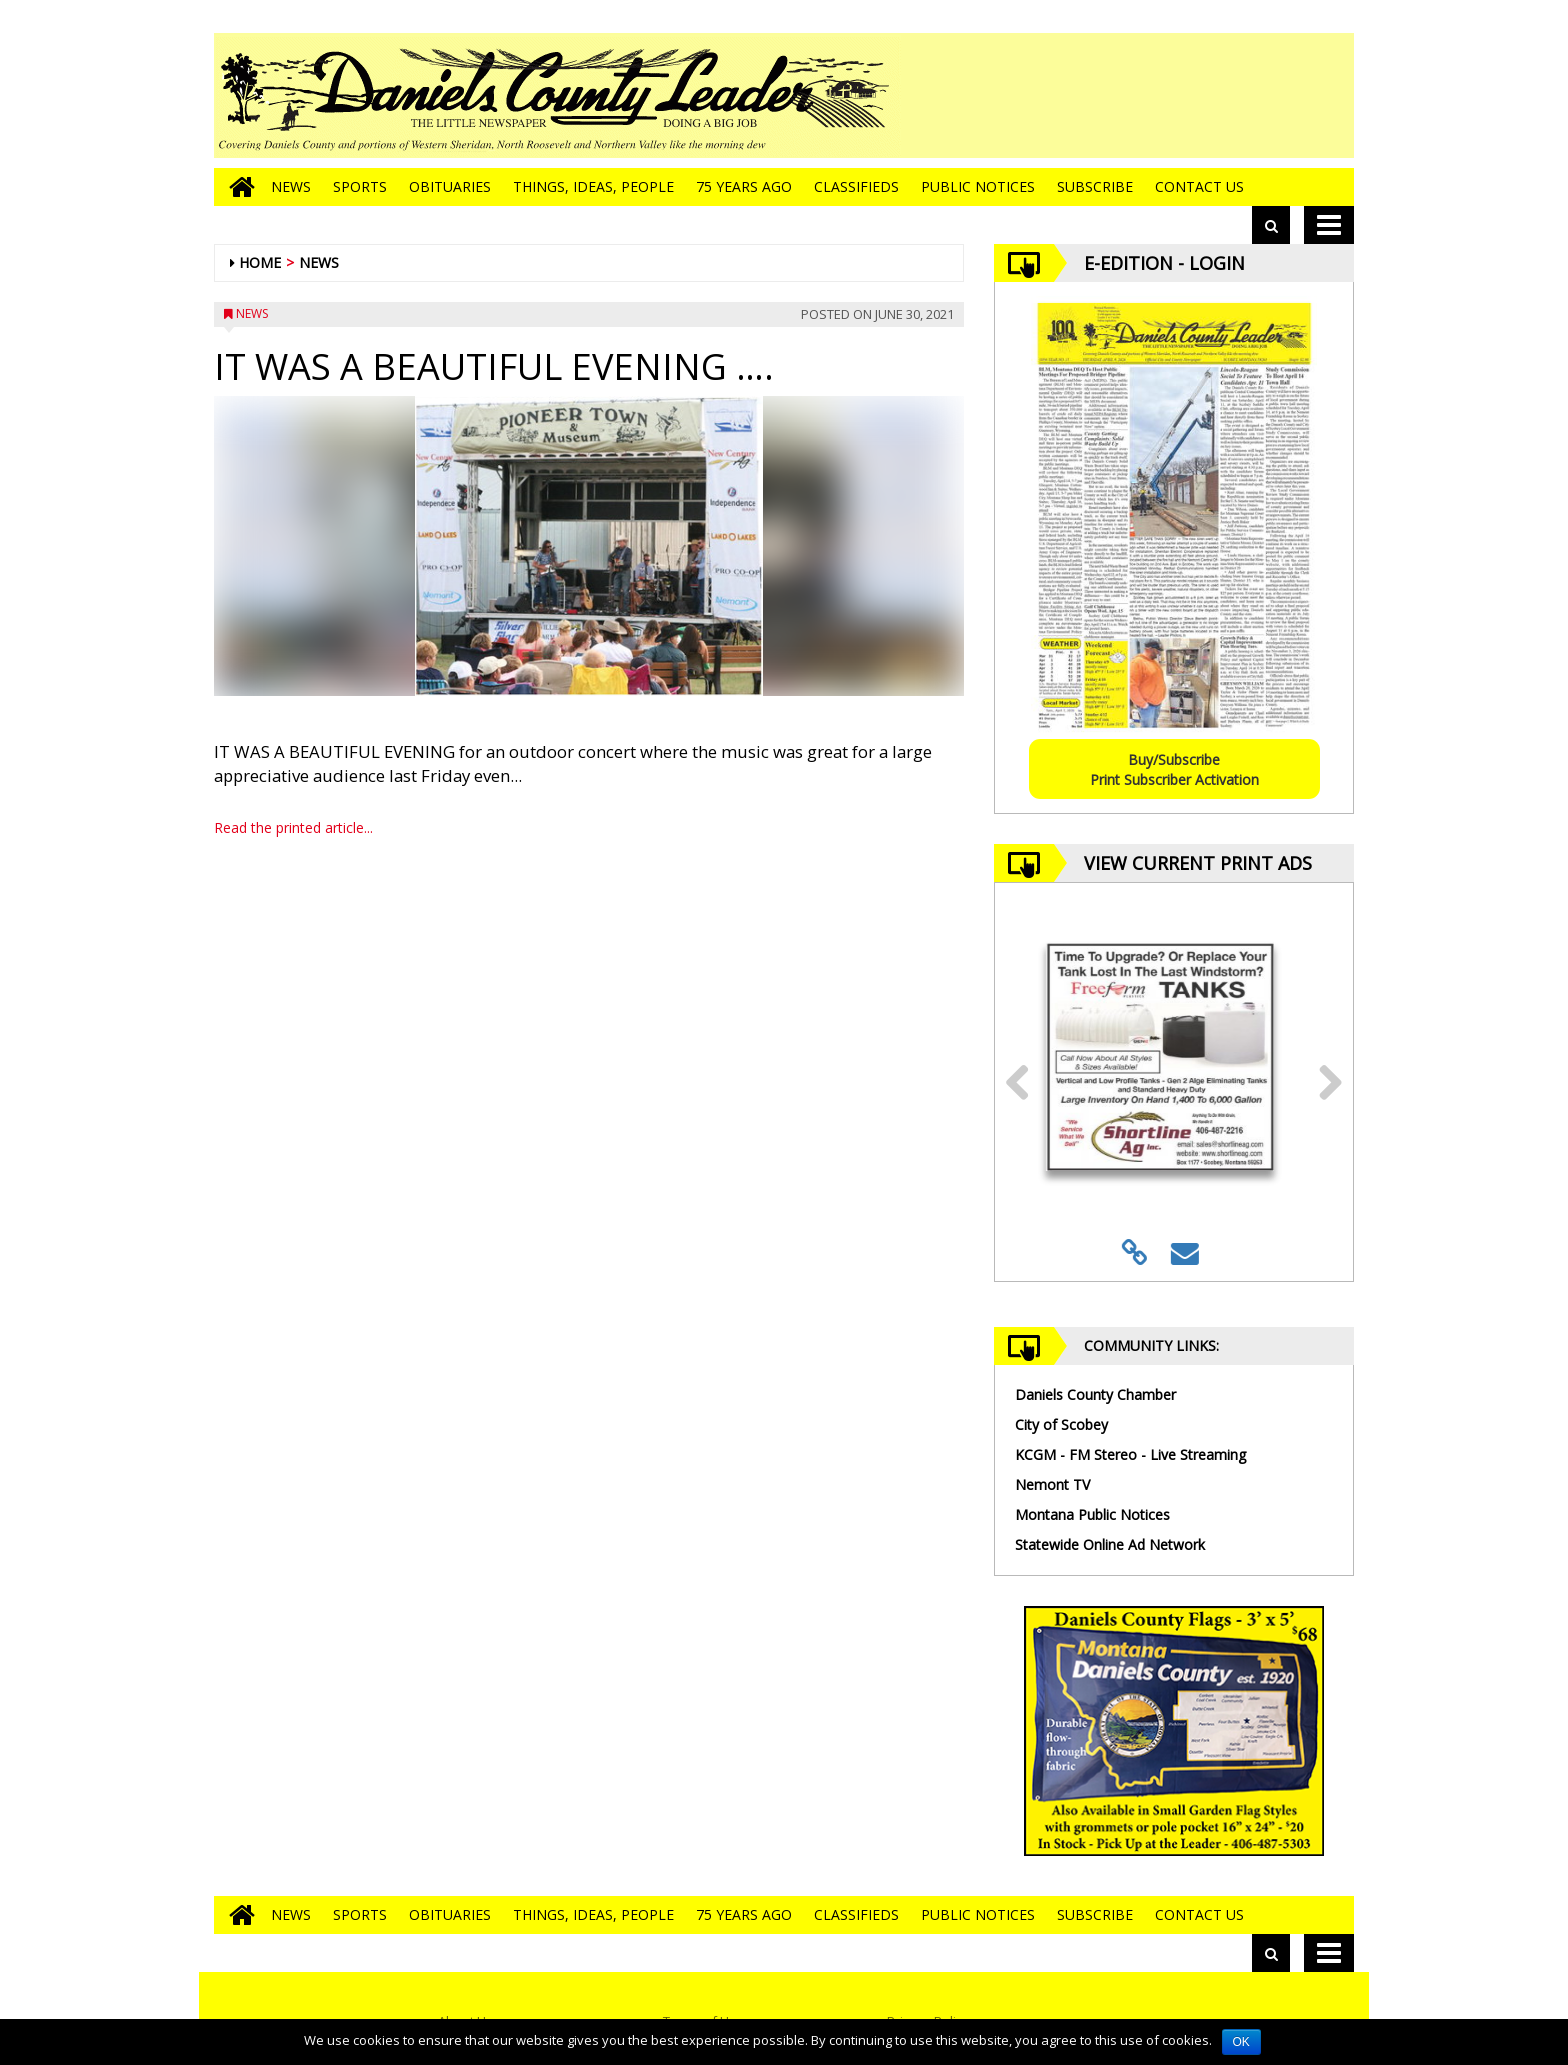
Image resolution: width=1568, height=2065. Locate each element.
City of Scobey (1061, 1424)
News (291, 186)
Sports (360, 186)
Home (260, 262)
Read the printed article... (293, 827)
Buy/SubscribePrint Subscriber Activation (1174, 769)
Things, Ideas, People (593, 186)
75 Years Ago (744, 186)
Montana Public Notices (1092, 1514)
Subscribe (1095, 186)
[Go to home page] (237, 187)
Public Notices (978, 186)
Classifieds (856, 186)
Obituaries (450, 186)
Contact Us (1199, 186)
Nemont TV (1052, 1484)
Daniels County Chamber (1095, 1394)
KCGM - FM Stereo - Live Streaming (1130, 1454)
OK (1241, 2042)
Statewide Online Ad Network (1110, 1544)
